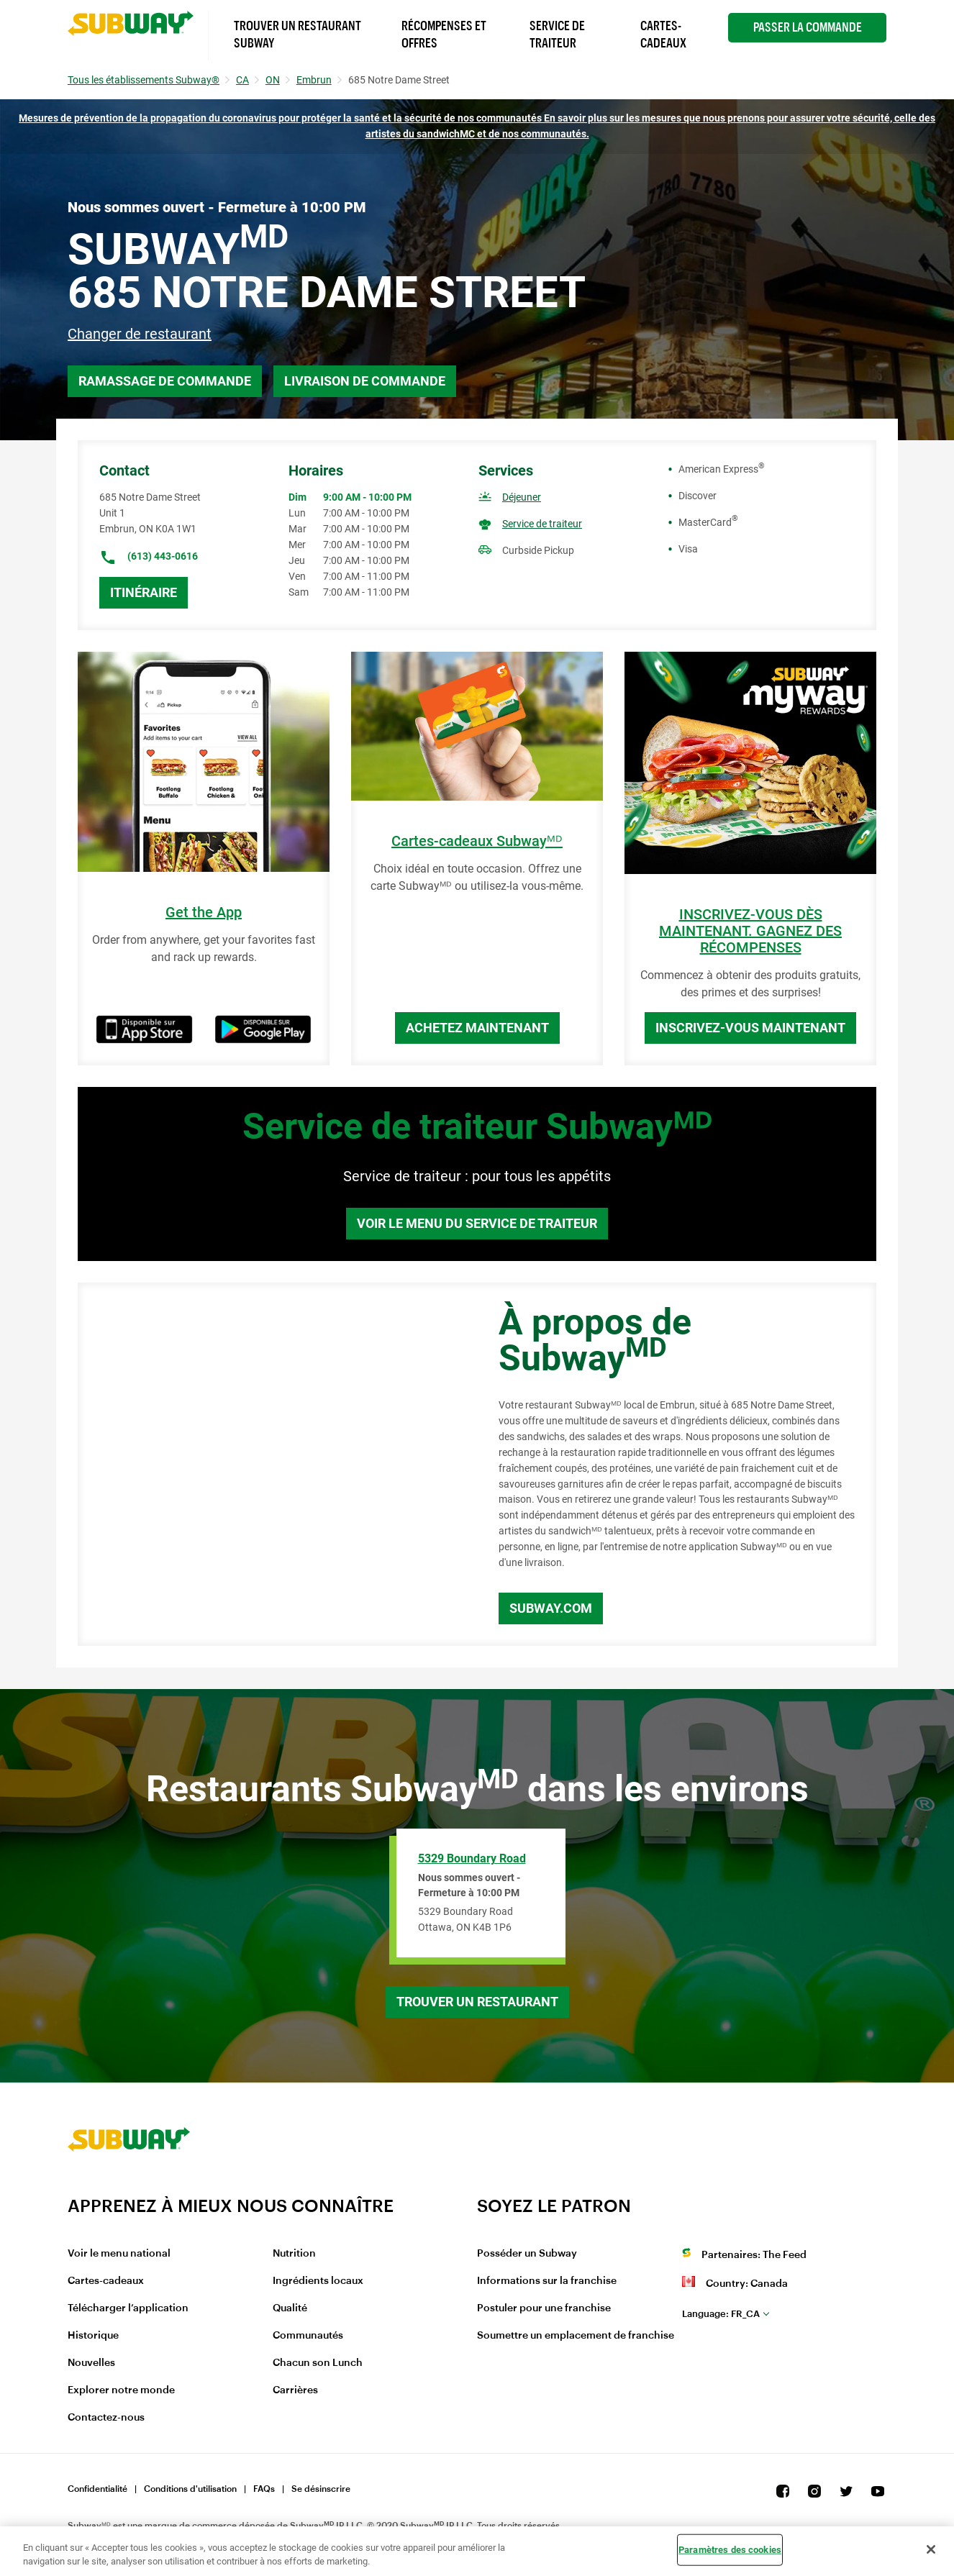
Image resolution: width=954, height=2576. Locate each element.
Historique (93, 2336)
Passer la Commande (807, 27)
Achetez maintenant (477, 1027)
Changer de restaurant (140, 333)
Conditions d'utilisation (190, 2489)
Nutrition (294, 2254)
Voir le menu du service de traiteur (477, 1223)
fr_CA (721, 2313)
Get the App (203, 912)
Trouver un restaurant (477, 2001)
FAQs (264, 2489)
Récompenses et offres (443, 34)
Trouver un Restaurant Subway (297, 34)
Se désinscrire (320, 2489)
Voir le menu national (119, 2254)
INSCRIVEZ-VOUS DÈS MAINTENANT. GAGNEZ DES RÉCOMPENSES (750, 931)
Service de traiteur (542, 523)
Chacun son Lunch (318, 2363)
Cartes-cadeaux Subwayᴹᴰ (477, 841)
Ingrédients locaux (318, 2281)
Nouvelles (91, 2363)
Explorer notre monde (121, 2390)
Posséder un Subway (527, 2254)
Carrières (295, 2390)
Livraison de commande (364, 380)
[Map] (272, 1465)
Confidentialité (97, 2489)
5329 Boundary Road (472, 1858)
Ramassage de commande (164, 380)
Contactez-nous (106, 2418)
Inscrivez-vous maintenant (750, 1027)
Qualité (290, 2308)
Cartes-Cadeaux (663, 34)
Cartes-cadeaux (106, 2281)
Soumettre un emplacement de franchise (575, 2336)
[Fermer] (931, 2549)
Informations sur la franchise (547, 2281)
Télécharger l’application (128, 2308)
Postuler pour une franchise (544, 2308)
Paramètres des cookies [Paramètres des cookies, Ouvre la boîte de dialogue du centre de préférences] (729, 2549)
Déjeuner (521, 497)
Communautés (308, 2336)
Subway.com (550, 1608)
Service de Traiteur (557, 34)
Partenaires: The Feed (754, 2255)
